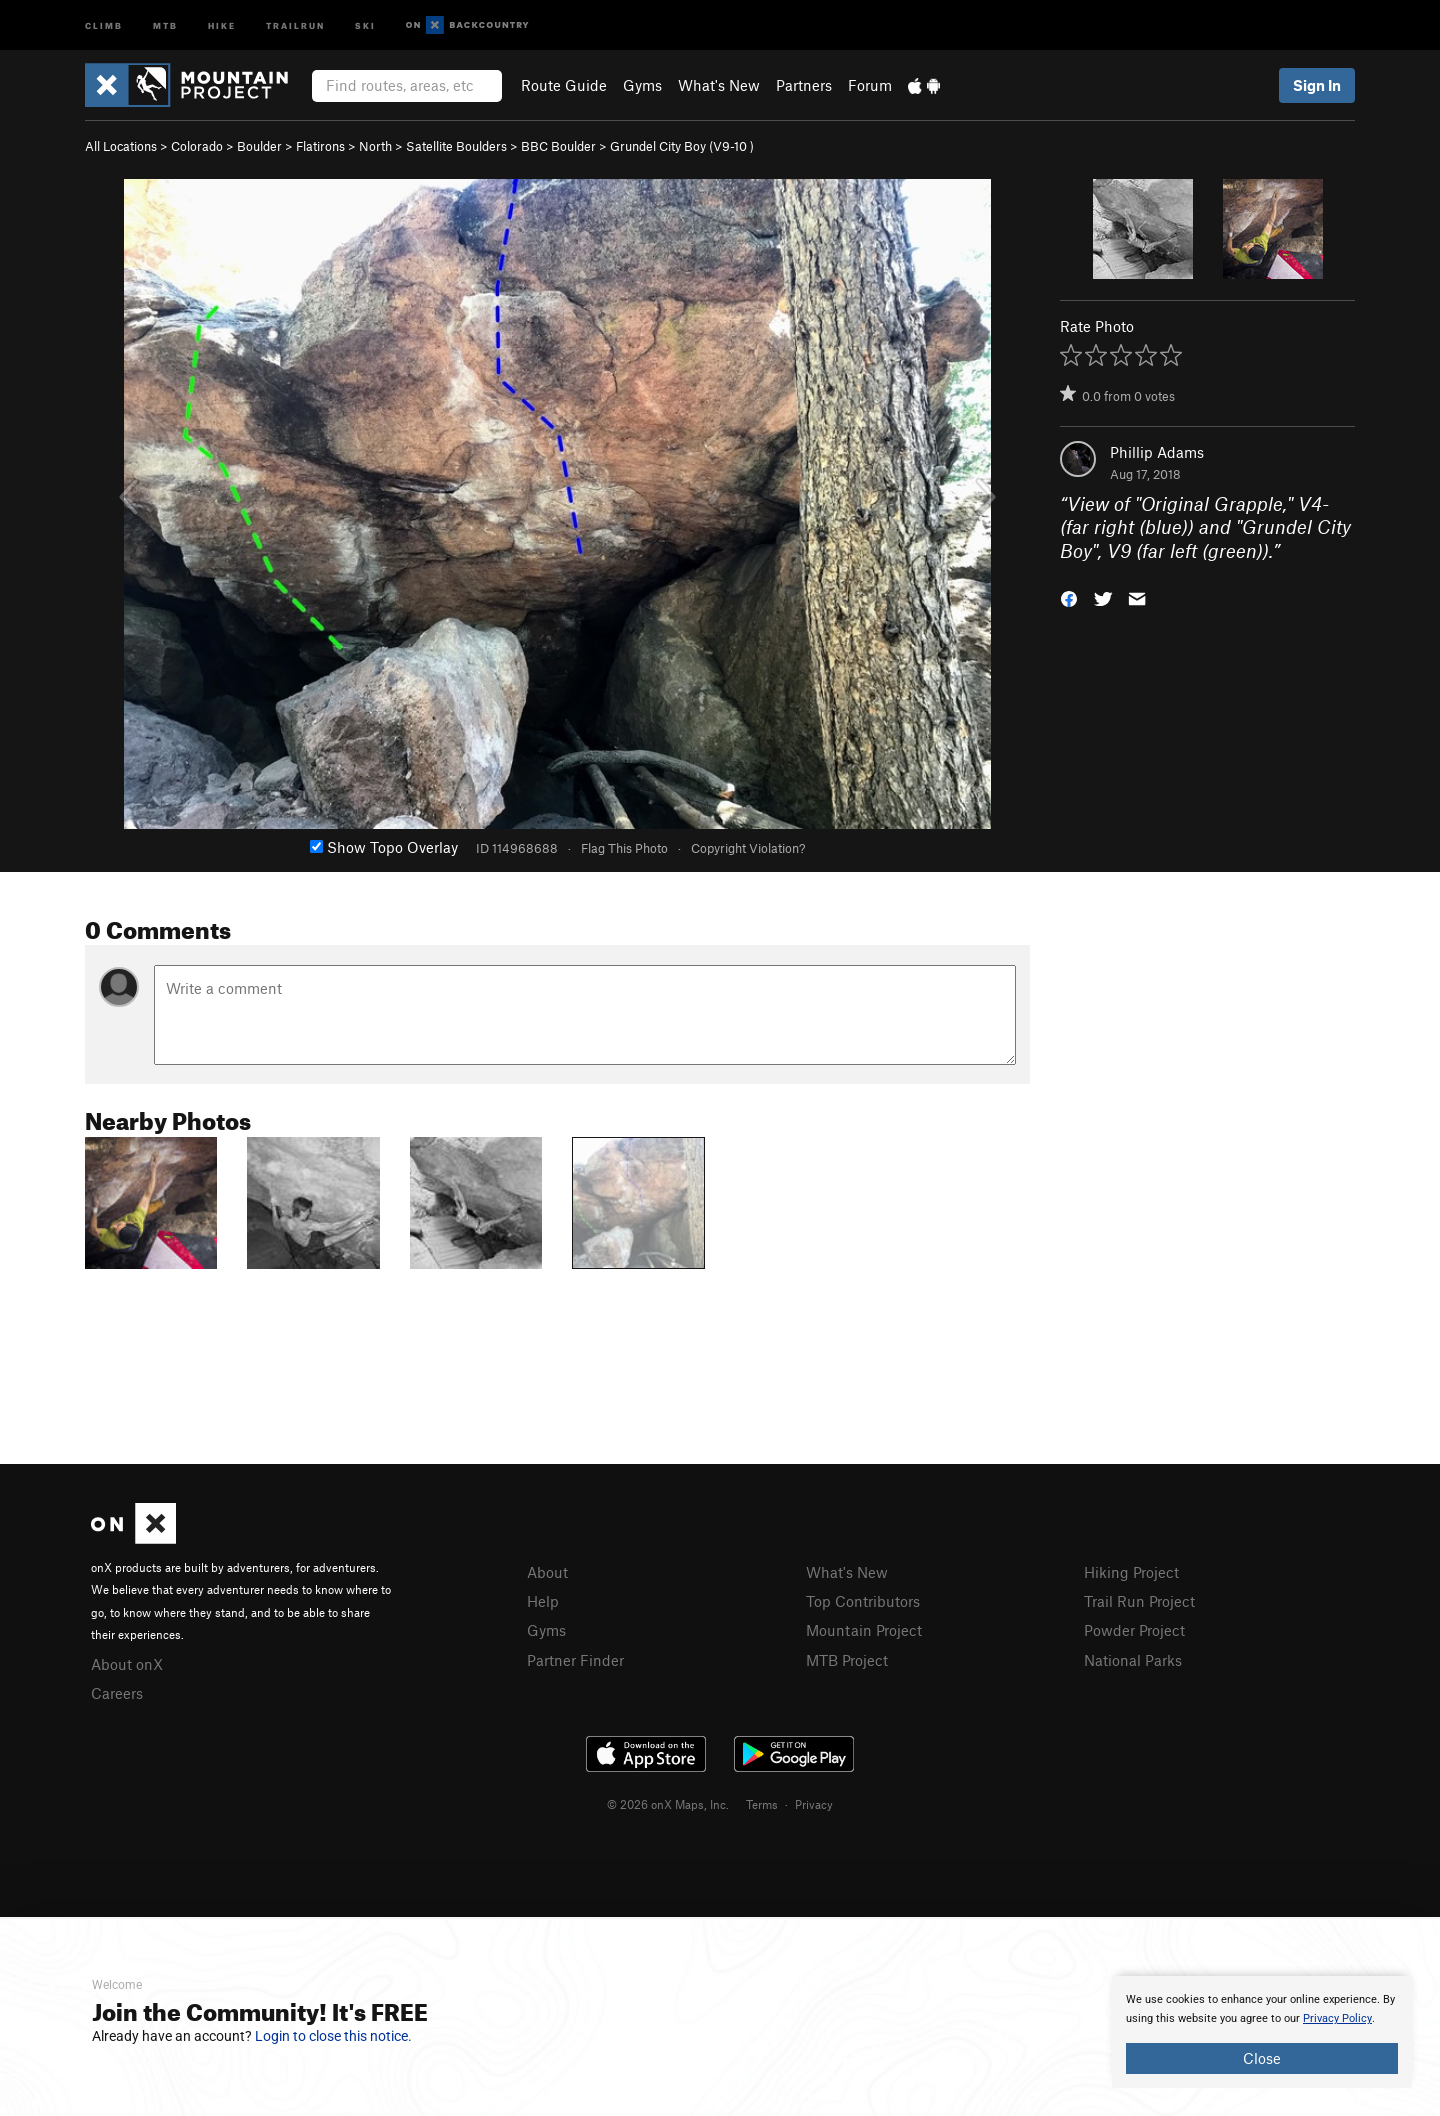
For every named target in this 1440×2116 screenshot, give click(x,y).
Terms (762, 1804)
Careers (117, 1693)
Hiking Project (1131, 1572)
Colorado (197, 146)
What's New (719, 85)
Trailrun (295, 24)
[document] (1262, 2032)
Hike (222, 24)
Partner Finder (575, 1660)
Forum (870, 85)
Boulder (259, 146)
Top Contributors (863, 1601)
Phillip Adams (1157, 452)
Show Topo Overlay (384, 847)
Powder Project (1134, 1630)
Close (1262, 2058)
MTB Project (847, 1660)
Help (543, 1601)
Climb (104, 24)
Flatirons (320, 146)
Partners (804, 85)
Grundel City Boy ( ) (682, 146)
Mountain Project (864, 1630)
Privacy (814, 1804)
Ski (365, 24)
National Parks (1133, 1660)
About (547, 1572)
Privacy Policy (1337, 2018)
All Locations (121, 146)
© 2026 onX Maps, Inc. (668, 1804)
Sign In (1317, 85)
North (375, 146)
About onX (127, 1664)
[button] (1069, 597)
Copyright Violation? (748, 848)
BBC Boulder (558, 146)
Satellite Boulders (456, 146)
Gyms (642, 85)
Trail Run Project (1139, 1601)
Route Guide (564, 85)
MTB (165, 24)
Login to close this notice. (333, 2036)
